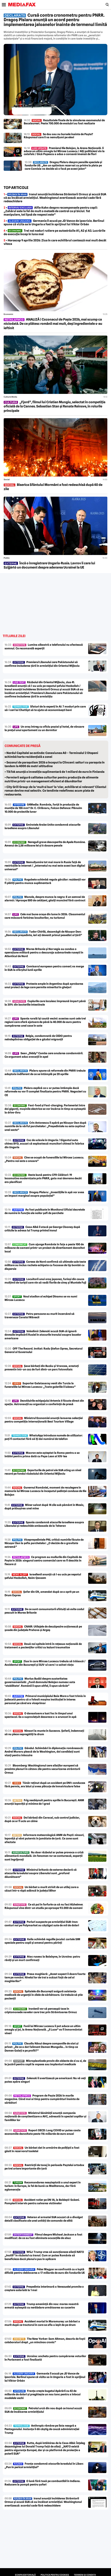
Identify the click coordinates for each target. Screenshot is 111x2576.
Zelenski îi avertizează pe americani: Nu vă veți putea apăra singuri (45, 2080)
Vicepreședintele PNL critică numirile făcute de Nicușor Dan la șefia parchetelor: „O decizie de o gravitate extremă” (44, 1543)
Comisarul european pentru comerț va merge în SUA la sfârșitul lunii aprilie (44, 968)
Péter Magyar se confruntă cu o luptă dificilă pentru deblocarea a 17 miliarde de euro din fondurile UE (45, 2271)
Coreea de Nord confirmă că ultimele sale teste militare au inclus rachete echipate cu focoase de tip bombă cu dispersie (45, 1265)
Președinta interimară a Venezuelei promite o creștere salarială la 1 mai (44, 2288)
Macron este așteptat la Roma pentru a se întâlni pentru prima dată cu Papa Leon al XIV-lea (42, 1454)
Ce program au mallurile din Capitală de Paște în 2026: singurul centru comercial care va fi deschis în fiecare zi (43, 1560)
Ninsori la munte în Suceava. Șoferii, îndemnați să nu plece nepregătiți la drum (44, 1732)
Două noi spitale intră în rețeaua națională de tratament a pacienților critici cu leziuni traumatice (43, 1645)
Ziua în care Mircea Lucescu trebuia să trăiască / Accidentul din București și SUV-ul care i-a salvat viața (45, 1663)
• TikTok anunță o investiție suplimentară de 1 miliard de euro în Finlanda (54, 772)
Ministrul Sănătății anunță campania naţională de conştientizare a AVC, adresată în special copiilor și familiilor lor (45, 2116)
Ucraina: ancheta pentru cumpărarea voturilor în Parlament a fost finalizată (45, 2358)
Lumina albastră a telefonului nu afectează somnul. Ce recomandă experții (44, 646)
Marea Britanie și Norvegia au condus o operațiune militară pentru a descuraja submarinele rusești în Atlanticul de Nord (44, 952)
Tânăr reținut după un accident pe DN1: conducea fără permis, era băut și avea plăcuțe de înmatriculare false (45, 1784)
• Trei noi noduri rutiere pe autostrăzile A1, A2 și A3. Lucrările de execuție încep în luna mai (54, 232)
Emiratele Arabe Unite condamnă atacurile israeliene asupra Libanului (42, 826)
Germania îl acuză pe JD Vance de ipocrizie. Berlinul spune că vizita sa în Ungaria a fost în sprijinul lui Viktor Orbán (45, 2377)
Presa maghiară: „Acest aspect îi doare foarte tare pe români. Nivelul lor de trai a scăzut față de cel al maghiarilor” (45, 1977)
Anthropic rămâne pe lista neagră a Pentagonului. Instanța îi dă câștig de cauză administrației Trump (42, 2429)
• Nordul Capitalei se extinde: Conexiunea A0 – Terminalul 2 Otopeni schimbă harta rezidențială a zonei (51, 755)
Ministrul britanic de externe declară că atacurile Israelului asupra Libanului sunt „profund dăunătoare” (41, 1873)
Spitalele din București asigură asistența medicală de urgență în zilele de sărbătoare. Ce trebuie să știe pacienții (44, 1995)
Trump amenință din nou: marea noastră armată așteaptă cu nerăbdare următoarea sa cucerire (42, 2305)
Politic (7, 558)
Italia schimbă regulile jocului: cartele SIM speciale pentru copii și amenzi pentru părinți (42, 1941)
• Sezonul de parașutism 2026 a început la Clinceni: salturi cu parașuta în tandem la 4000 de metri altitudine (55, 764)
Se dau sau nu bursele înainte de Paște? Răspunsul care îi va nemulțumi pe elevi (58, 136)
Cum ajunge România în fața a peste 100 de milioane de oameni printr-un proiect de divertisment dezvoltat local (45, 1248)
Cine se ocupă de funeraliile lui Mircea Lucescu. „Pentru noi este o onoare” (44, 1159)
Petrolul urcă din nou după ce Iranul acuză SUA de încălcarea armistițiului (43, 2410)
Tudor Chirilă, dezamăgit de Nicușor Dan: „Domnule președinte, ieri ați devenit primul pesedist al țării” (43, 933)
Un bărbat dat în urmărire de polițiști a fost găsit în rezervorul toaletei (42, 2149)
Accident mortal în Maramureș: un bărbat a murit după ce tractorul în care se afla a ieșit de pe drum (42, 2323)
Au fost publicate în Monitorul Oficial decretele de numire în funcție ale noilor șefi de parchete (45, 1211)
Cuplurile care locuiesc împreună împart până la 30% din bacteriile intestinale (45, 1003)
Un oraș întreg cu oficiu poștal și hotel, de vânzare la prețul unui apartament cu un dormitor (44, 728)
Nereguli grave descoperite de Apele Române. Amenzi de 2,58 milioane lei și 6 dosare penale (45, 843)
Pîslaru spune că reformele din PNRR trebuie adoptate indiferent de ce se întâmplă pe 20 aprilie (45, 1072)
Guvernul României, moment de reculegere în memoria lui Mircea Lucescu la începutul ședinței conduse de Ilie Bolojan (45, 1491)
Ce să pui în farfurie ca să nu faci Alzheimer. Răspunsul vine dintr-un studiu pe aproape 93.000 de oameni (44, 1906)
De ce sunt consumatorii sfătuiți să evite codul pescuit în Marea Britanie (44, 1611)
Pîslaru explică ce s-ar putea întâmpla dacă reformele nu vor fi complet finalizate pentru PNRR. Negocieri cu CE (45, 1091)
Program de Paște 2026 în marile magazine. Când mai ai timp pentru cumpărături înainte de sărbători (42, 2099)
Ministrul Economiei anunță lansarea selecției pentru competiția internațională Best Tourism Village (44, 1419)
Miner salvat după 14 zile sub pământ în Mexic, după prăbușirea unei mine (44, 1506)
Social (7, 479)
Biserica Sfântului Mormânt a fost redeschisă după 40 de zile (53, 487)
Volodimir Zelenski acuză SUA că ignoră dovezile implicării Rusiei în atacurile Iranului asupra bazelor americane (43, 1335)
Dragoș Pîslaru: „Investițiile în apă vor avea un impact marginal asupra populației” (44, 1194)
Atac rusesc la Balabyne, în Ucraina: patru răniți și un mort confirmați (42, 1958)
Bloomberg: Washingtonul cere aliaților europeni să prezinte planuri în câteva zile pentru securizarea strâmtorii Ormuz (42, 1769)
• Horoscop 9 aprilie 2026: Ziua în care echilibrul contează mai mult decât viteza (55, 242)
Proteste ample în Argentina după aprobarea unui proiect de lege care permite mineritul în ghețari (44, 985)
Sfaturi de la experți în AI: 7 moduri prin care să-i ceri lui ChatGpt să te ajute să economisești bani (45, 708)
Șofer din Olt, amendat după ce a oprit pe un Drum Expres (42, 1593)
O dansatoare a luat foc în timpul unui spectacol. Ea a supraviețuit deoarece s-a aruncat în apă (40, 1715)
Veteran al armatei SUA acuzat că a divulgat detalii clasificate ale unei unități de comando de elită (44, 2219)
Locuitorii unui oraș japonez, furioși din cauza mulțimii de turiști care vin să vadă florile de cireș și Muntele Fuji (45, 1280)
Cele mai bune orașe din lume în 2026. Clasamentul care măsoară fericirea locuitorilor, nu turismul (45, 916)
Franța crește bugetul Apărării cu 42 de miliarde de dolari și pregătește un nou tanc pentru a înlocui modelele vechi (42, 2394)
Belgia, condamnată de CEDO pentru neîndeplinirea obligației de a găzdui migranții (38, 1037)
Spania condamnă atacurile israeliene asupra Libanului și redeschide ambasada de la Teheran (44, 1524)
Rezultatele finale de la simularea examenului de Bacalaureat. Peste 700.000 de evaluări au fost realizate (64, 122)
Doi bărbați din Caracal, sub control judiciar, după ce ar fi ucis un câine (42, 1819)
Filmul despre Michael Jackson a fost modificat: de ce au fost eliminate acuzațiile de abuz (43, 2236)
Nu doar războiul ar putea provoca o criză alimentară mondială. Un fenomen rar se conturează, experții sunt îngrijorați (44, 1856)
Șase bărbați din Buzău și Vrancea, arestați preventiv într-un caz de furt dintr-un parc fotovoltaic (42, 1367)
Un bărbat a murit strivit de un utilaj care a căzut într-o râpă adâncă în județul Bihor (42, 1889)
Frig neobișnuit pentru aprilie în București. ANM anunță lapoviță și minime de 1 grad (44, 1802)
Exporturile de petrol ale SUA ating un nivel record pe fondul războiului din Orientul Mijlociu (43, 1472)
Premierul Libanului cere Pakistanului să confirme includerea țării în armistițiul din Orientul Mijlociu (42, 664)
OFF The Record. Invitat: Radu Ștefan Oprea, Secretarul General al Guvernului (43, 1350)
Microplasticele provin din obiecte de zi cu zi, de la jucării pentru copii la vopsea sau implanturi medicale (45, 2062)
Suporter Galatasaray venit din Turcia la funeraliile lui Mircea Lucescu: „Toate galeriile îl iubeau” (40, 1385)
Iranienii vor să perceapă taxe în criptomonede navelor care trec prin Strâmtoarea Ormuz (41, 2010)
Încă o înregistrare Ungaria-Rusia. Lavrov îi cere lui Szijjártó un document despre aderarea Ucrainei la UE (49, 565)
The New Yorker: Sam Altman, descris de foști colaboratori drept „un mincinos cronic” (45, 2340)
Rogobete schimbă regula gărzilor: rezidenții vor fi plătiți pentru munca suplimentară (45, 881)
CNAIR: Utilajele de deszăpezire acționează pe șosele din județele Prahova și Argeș (43, 1628)
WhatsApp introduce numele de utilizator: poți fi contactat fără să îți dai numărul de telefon (44, 1437)
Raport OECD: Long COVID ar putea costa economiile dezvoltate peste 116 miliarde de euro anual (43, 2132)
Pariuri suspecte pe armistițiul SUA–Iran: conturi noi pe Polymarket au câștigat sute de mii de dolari (42, 1923)
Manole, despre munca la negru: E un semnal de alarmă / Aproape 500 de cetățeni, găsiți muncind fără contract (45, 898)
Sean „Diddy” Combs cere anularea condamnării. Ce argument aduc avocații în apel (44, 1055)
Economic (8, 314)
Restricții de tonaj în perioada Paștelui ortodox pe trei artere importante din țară (44, 2166)
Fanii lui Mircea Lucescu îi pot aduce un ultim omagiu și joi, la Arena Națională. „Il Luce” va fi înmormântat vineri (43, 2029)
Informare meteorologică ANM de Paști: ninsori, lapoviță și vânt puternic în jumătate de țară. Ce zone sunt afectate (44, 1838)
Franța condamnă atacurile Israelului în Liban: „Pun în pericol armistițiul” (44, 2465)
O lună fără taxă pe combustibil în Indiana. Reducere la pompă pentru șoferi (42, 2482)
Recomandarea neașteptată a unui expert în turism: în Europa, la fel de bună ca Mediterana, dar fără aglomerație (43, 2186)
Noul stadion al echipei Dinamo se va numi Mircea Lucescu (41, 1298)
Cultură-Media (10, 397)
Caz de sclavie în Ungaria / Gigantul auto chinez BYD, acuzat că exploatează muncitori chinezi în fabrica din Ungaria (44, 1144)
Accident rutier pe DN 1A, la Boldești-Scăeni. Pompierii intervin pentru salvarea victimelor (42, 2201)
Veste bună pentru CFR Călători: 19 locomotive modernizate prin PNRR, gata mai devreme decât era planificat (43, 1178)
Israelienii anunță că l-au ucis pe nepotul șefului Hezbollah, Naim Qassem (43, 1576)
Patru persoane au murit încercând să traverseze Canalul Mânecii (39, 1315)
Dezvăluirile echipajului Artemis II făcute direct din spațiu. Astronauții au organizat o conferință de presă (44, 1402)
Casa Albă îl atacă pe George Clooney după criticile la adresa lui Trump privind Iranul (42, 1228)
